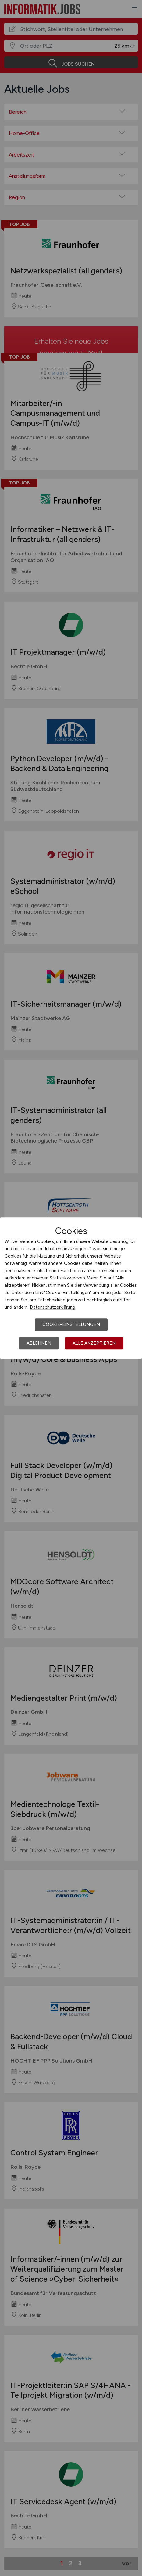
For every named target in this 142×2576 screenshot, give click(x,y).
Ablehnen (39, 1343)
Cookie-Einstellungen (71, 1324)
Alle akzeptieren (94, 1343)
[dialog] (71, 1288)
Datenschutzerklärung (52, 1307)
